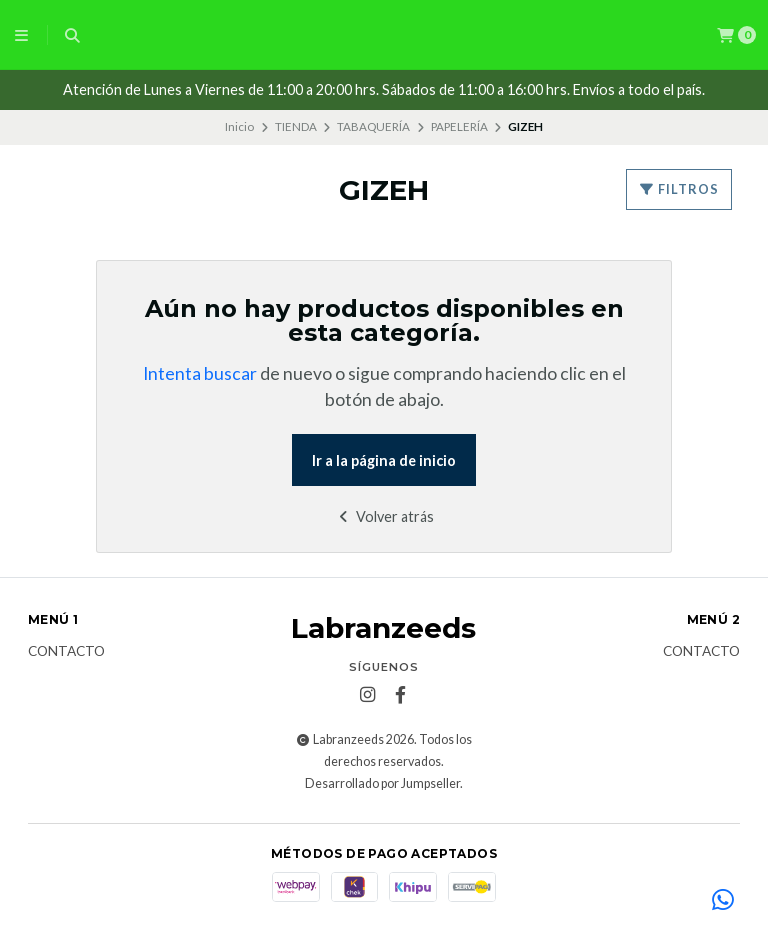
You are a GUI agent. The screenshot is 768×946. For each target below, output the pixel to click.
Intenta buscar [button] (200, 373)
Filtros (679, 189)
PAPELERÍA (459, 126)
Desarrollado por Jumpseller (382, 783)
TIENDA (296, 126)
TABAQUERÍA (373, 126)
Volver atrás (384, 516)
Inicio (239, 126)
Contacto (66, 652)
